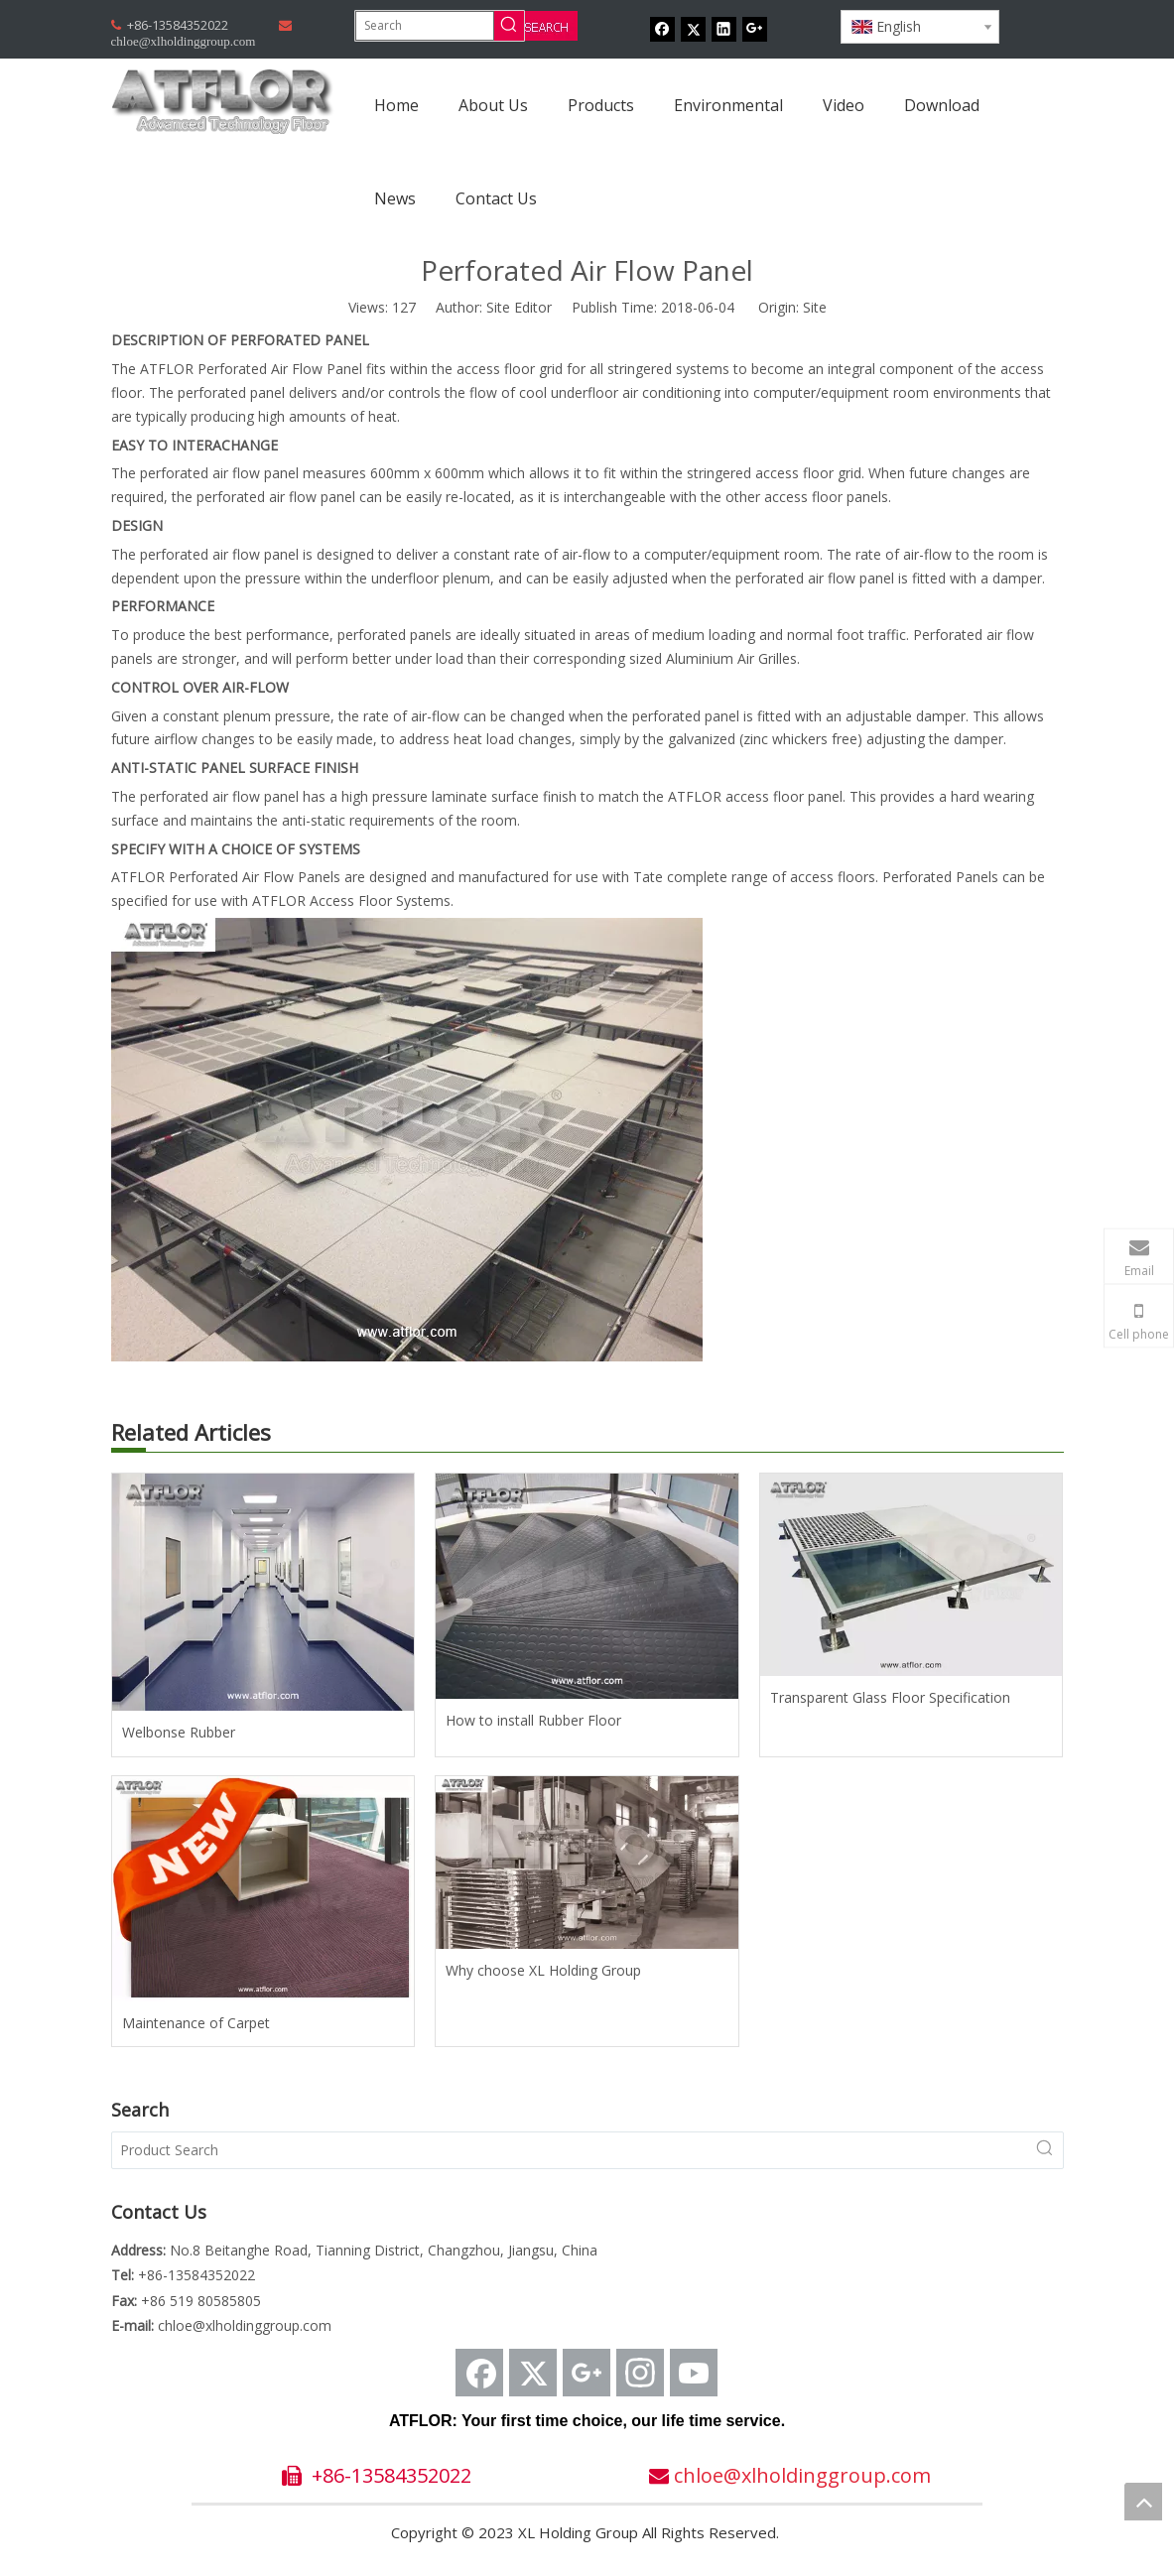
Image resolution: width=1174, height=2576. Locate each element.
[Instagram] (640, 2372)
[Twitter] (693, 29)
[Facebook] (662, 29)
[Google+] (754, 29)
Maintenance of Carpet (196, 2022)
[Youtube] (693, 2372)
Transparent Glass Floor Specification (890, 1697)
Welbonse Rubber (178, 1732)
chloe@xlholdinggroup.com (244, 2325)
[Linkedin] (724, 29)
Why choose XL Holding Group (543, 1970)
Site (815, 307)
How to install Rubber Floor (533, 1720)
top (1143, 2501)
